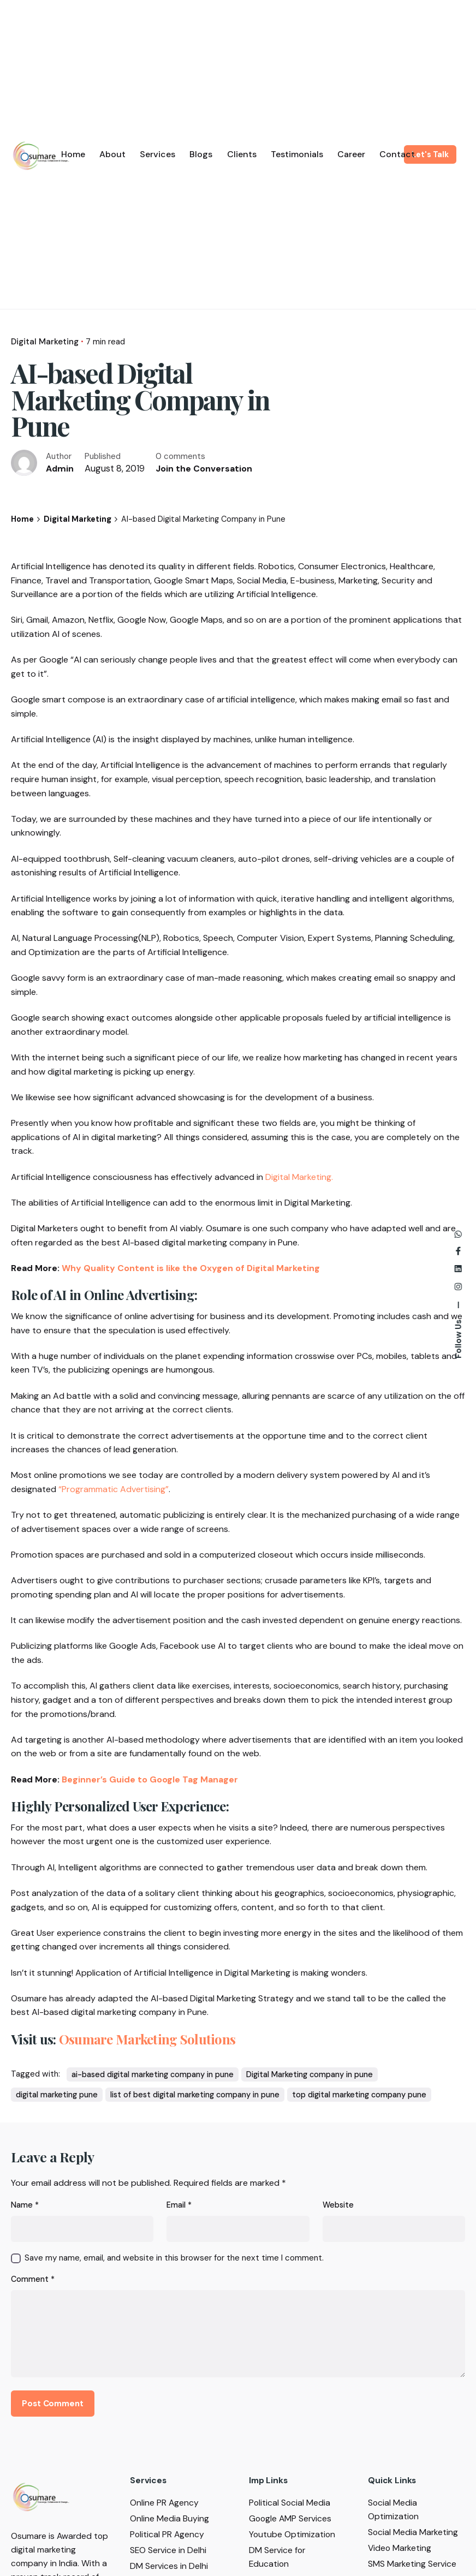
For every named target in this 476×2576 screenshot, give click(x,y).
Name (25, 2205)
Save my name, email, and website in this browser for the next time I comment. (174, 2257)
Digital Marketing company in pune (309, 2074)
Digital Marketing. (299, 1177)
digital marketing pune (57, 2095)
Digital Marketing (45, 341)
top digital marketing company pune (359, 2095)
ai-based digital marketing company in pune (153, 2074)
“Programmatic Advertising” (113, 1489)
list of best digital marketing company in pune (194, 2095)
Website (338, 2205)
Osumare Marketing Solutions (147, 2039)
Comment (33, 2279)
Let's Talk (430, 154)
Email (179, 2205)
